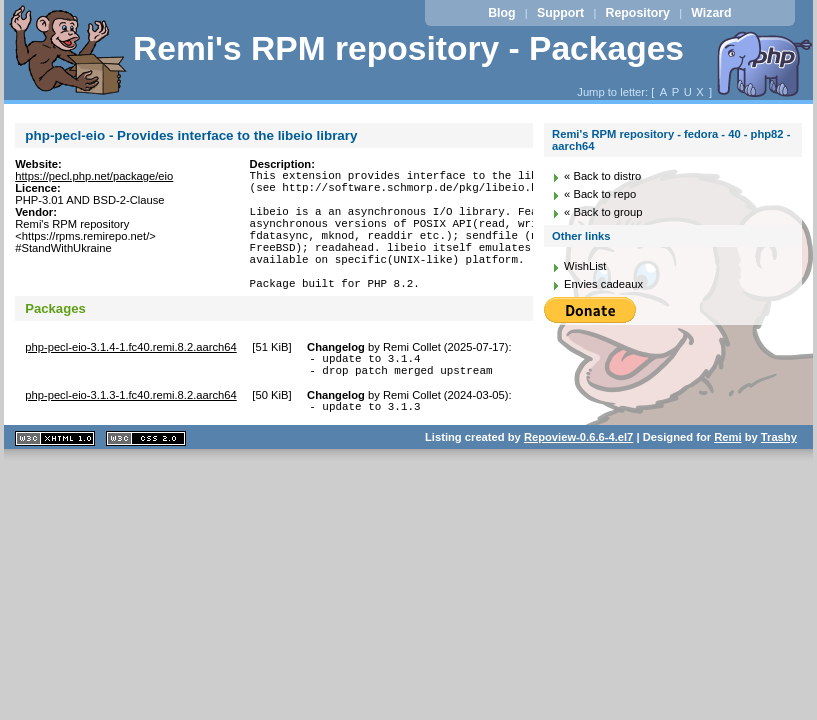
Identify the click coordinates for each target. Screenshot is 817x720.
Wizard (711, 13)
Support (560, 13)
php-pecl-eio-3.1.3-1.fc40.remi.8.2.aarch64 (130, 431)
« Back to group (603, 212)
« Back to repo (600, 194)
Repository (638, 13)
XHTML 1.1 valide (55, 477)
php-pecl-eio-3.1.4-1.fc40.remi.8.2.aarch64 (130, 377)
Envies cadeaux (603, 284)
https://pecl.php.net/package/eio (94, 176)
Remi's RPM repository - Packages (408, 48)
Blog (501, 13)
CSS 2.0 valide (146, 477)
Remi (727, 476)
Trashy (779, 476)
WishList (585, 266)
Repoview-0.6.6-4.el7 (578, 476)
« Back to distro (602, 176)
